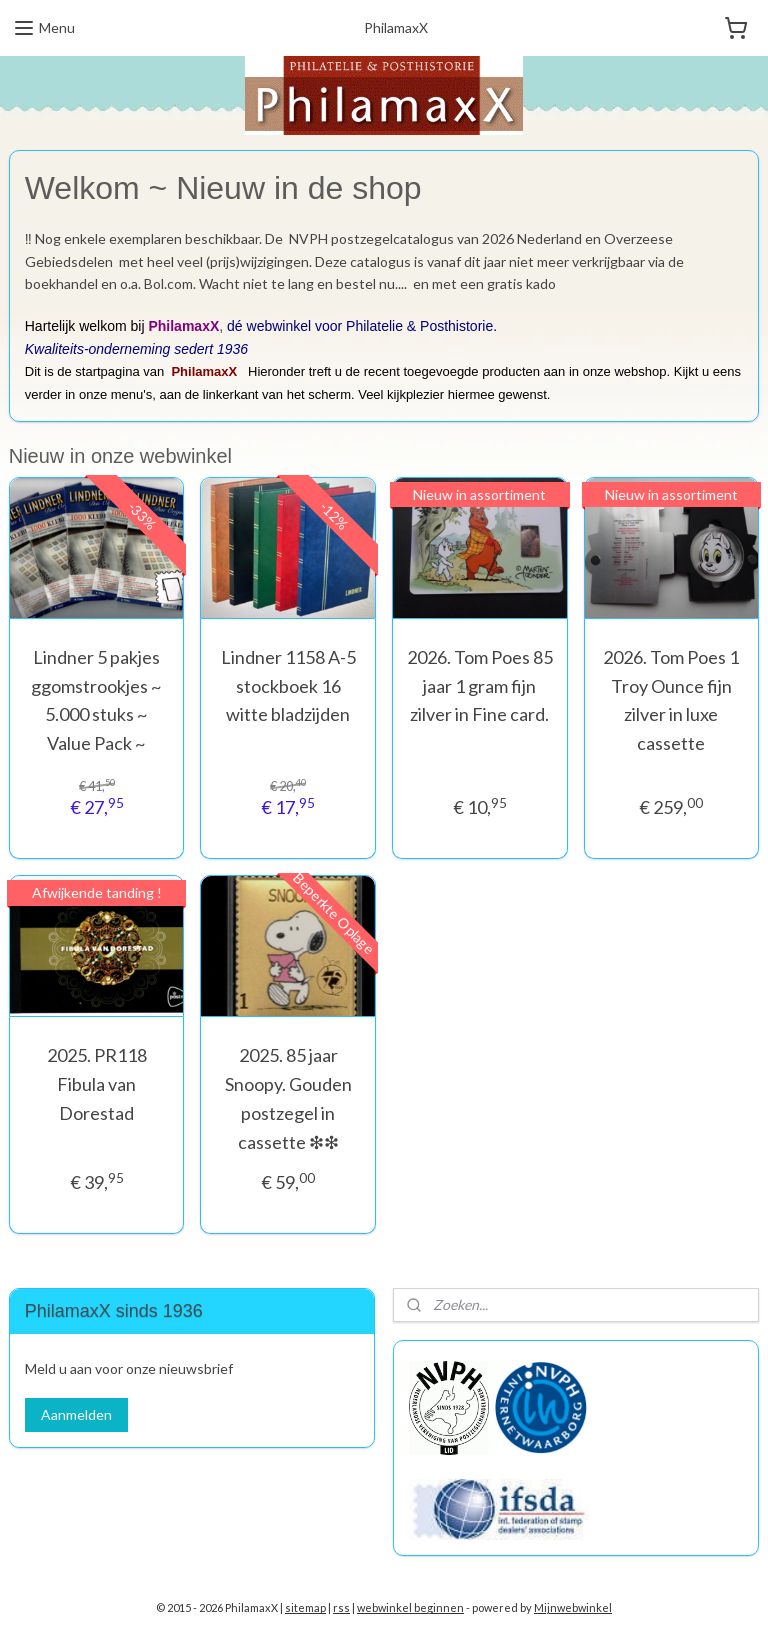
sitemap (305, 1607)
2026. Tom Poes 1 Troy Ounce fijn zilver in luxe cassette (671, 700)
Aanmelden (76, 1414)
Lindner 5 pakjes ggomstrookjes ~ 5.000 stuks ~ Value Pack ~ (96, 700)
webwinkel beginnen (410, 1607)
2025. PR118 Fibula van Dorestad (97, 1084)
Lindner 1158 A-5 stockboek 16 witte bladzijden (288, 686)
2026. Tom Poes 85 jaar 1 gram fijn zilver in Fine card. (480, 686)
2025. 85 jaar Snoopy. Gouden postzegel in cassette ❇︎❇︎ (288, 1098)
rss (341, 1607)
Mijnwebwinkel (573, 1607)
